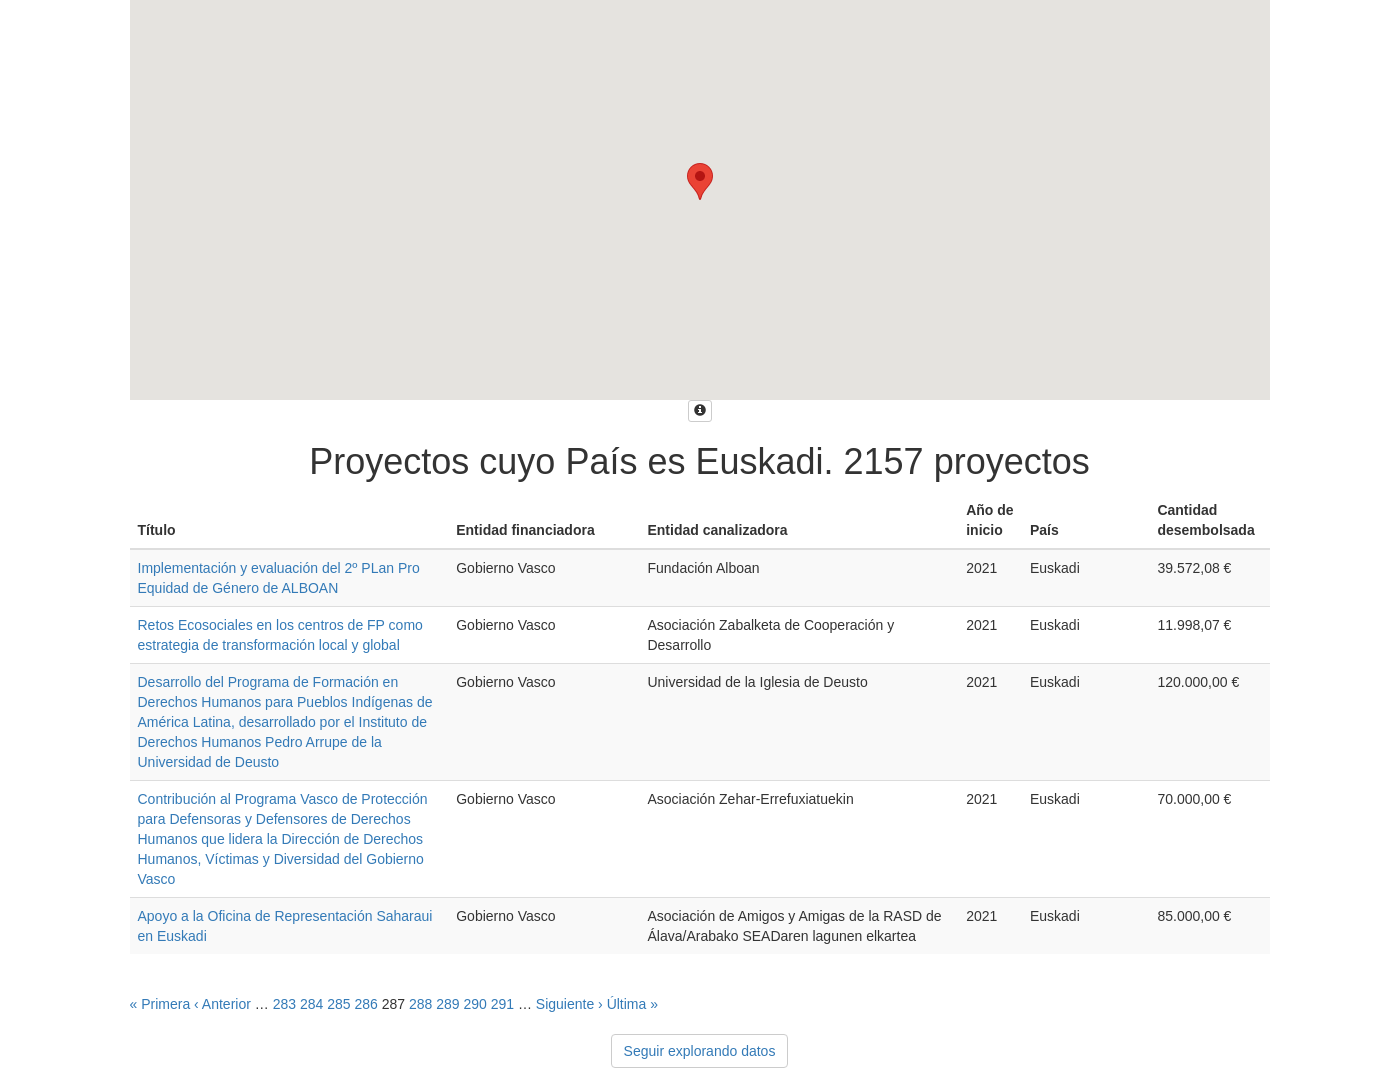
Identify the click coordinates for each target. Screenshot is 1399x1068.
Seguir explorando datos (700, 1051)
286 (365, 1004)
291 (502, 1004)
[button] (700, 181)
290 (474, 1004)
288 (420, 1004)
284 (311, 1004)
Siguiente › (569, 1004)
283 (284, 1004)
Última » (632, 1004)
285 (338, 1004)
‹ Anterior (222, 1004)
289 (447, 1004)
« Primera (160, 1004)
